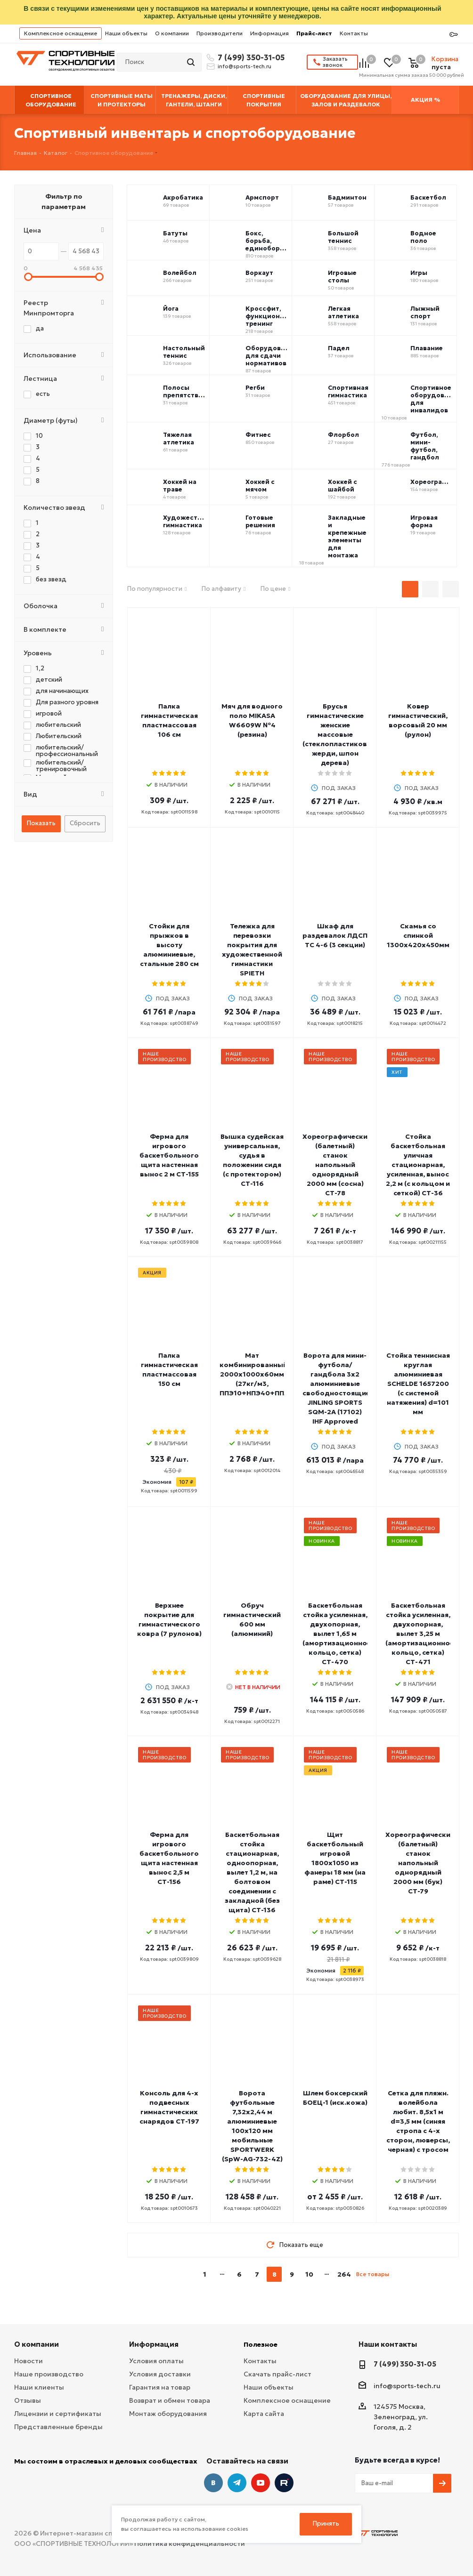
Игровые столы (342, 276)
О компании (172, 33)
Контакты (354, 33)
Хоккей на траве (179, 485)
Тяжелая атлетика (178, 438)
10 (309, 2274)
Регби (255, 388)
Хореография (431, 482)
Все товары (372, 2274)
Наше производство (48, 2374)
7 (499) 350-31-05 (250, 57)
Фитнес (258, 435)
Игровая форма (424, 521)
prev (186, 2274)
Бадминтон (347, 197)
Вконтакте (213, 2482)
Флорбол (343, 435)
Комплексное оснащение (60, 33)
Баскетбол (428, 197)
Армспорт (262, 197)
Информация (269, 33)
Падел (339, 348)
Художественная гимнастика (184, 521)
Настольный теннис (184, 352)
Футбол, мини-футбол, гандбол (424, 446)
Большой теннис (343, 237)
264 (344, 2274)
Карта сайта (264, 2413)
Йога (171, 309)
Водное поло (423, 237)
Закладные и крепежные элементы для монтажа (347, 536)
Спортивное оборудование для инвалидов (431, 399)
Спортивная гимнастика (348, 391)
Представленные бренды (58, 2427)
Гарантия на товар (159, 2387)
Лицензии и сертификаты (57, 2413)
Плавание (426, 348)
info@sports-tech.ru (244, 66)
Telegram (237, 2482)
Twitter (284, 2482)
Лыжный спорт (425, 312)
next (400, 2274)
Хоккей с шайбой (342, 485)
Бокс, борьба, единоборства (266, 241)
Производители (219, 33)
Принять (326, 2524)
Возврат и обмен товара (169, 2400)
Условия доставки (160, 2374)
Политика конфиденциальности (189, 2543)
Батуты (175, 233)
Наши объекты (126, 33)
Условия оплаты (156, 2361)
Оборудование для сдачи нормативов (266, 356)
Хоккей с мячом (260, 485)
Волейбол (179, 273)
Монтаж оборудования (168, 2413)
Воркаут (259, 273)
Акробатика (183, 197)
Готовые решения (260, 521)
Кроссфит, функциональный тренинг (266, 316)
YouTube (260, 2482)
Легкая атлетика (343, 312)
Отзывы (27, 2400)
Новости (28, 2361)
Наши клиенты (39, 2387)
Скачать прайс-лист (277, 2374)
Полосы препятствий (184, 391)
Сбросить (85, 823)
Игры (418, 273)
